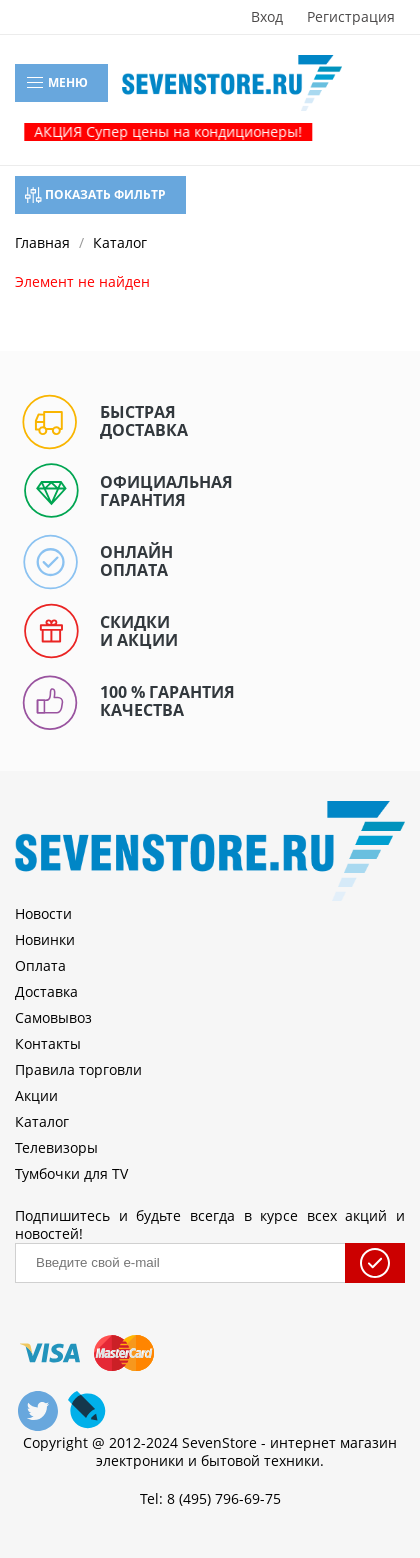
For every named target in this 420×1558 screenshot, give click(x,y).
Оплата (40, 965)
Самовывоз (53, 1017)
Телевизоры (56, 1147)
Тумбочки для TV (71, 1173)
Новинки (45, 939)
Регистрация (351, 17)
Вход (267, 17)
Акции (36, 1095)
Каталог (42, 1121)
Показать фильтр (95, 194)
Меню (56, 83)
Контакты (48, 1043)
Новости (43, 913)
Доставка (46, 991)
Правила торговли (78, 1069)
